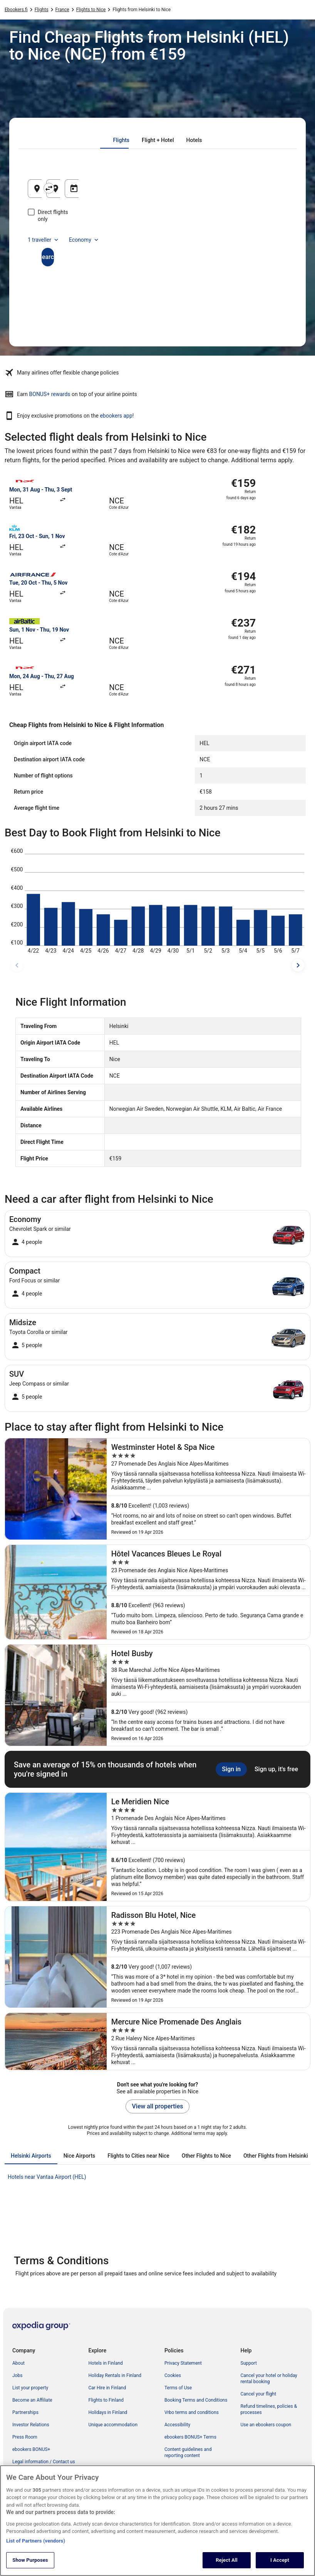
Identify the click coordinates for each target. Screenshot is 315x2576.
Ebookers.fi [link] (16, 9)
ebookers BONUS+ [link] (31, 2449)
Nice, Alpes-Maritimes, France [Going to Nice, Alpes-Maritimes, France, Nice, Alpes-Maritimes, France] (166, 191)
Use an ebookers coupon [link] (266, 2424)
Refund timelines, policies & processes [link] (269, 2409)
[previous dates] (17, 965)
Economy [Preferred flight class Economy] (84, 232)
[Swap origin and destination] (116, 188)
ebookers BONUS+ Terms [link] (190, 2437)
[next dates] (298, 965)
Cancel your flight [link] (258, 2394)
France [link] (62, 9)
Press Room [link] (24, 2437)
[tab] (121, 140)
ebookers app (116, 416)
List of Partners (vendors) (35, 2549)
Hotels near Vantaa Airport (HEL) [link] (47, 2177)
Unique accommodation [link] (113, 2424)
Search (157, 250)
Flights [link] (42, 9)
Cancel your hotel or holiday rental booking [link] (269, 2378)
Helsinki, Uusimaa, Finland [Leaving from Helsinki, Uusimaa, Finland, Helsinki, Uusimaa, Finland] (78, 191)
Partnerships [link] (25, 2412)
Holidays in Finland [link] (108, 2412)
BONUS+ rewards (49, 394)
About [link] (18, 2363)
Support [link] (249, 2363)
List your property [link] (30, 2387)
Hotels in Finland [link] (106, 2363)
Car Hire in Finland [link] (107, 2387)
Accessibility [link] (177, 2424)
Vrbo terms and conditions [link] (191, 2412)
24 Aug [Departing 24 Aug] (230, 191)
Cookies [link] (172, 2375)
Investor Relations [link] (30, 2424)
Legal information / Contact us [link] (43, 2461)
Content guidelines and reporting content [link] (187, 2452)
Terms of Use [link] (178, 2387)
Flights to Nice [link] (91, 9)
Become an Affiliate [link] (32, 2400)
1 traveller (44, 232)
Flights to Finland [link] (106, 2400)
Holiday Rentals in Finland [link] (115, 2375)
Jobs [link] (17, 2375)
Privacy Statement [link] (183, 2363)
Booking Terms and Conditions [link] (195, 2400)
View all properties (157, 2106)
